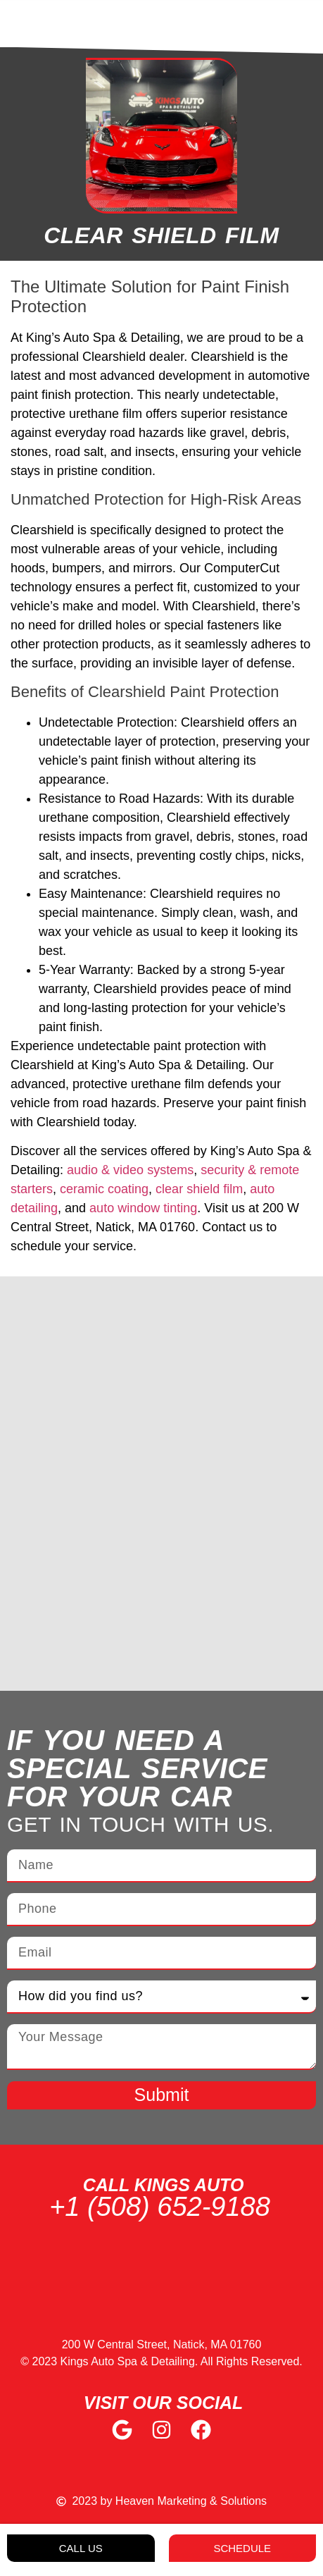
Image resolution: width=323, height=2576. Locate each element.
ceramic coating (104, 1189)
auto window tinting (143, 1208)
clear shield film (199, 1189)
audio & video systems (130, 1170)
